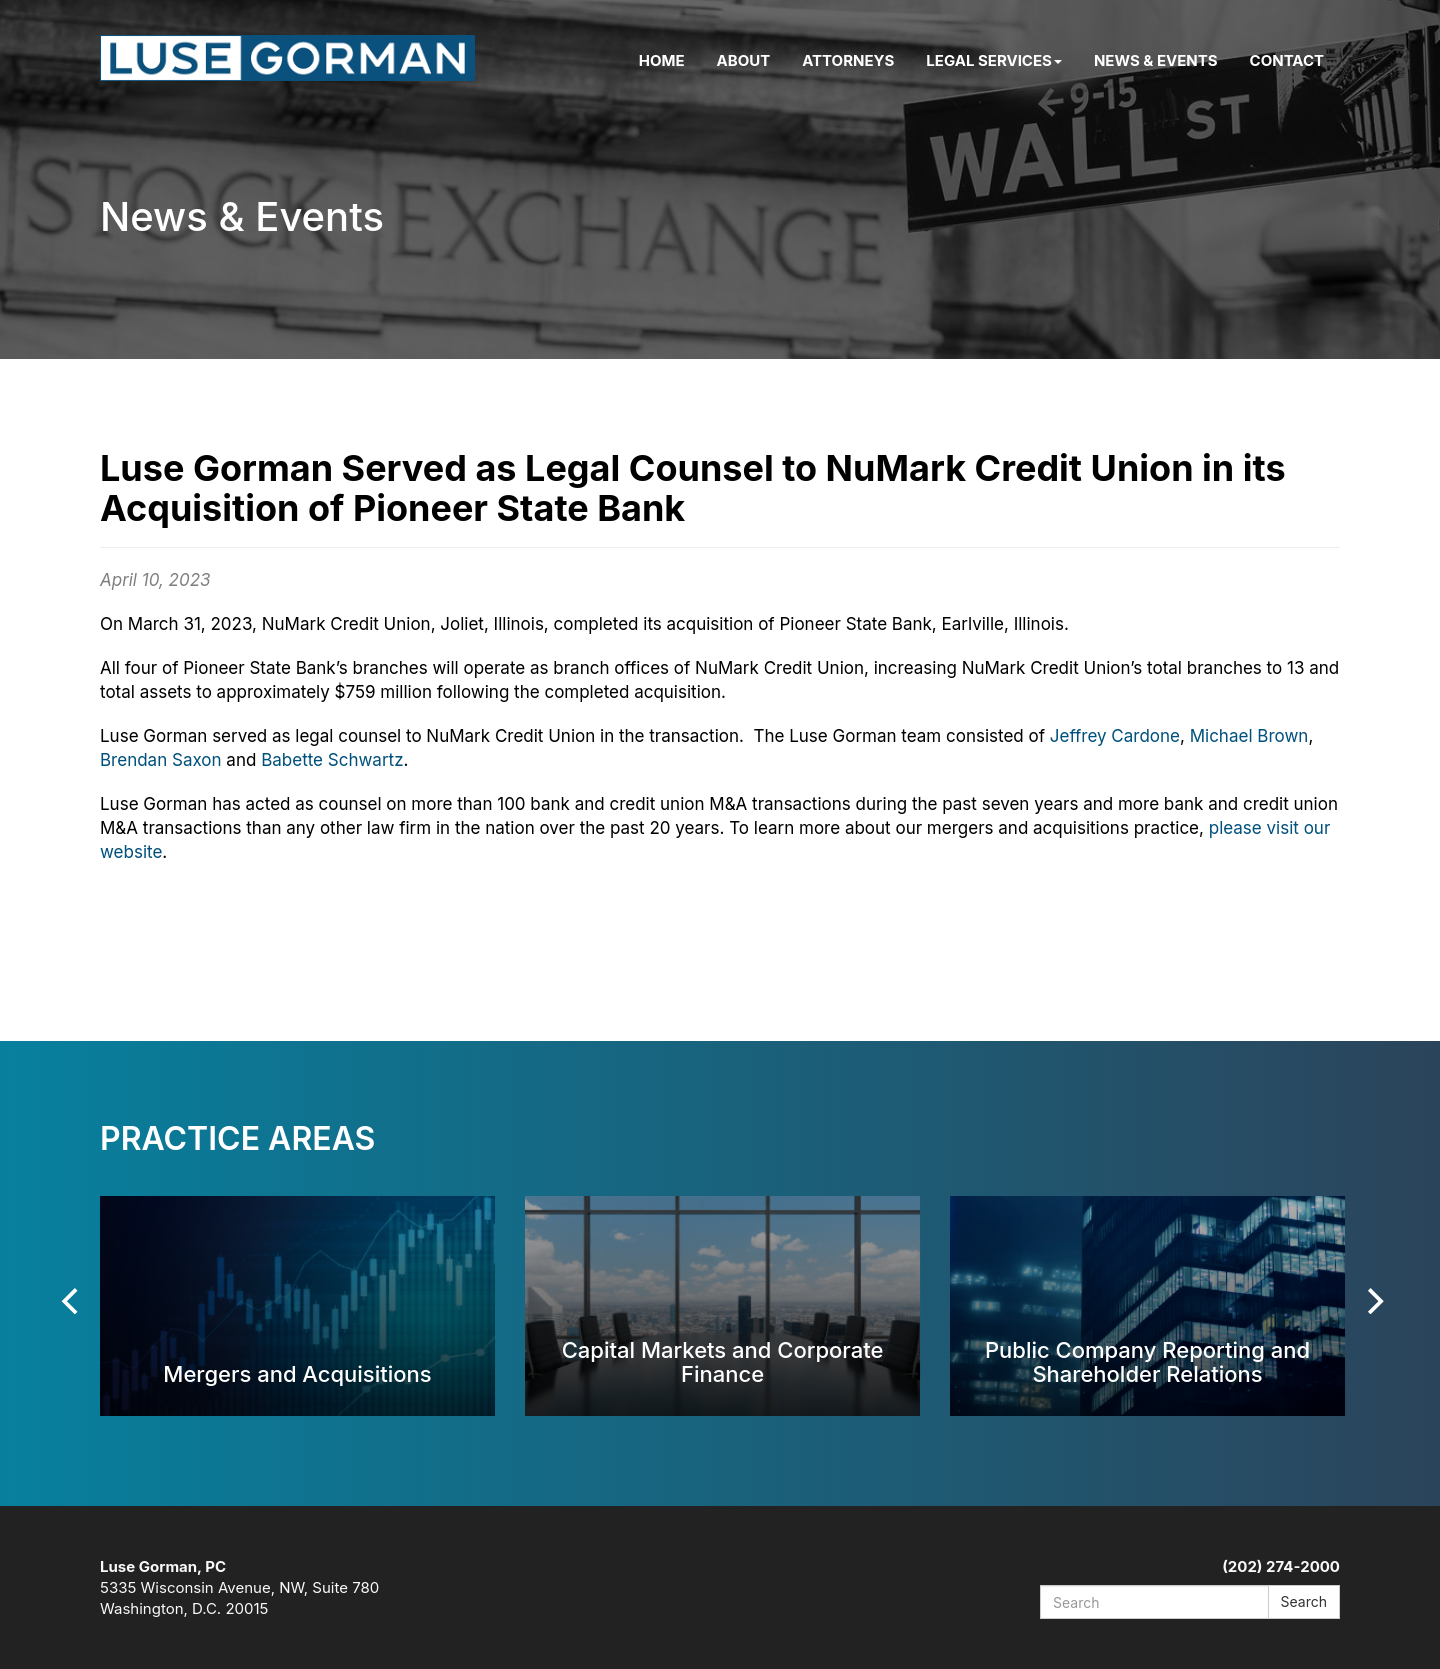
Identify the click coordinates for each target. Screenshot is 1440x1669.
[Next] (1373, 1301)
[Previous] (72, 1301)
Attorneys (848, 60)
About (744, 60)
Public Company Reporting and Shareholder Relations (1147, 1361)
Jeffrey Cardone (1115, 736)
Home (662, 60)
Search (1304, 1601)
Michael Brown (1249, 736)
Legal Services (994, 60)
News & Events (1156, 60)
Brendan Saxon (161, 760)
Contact (1287, 60)
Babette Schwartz (332, 760)
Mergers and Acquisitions (297, 1373)
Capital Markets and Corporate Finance (723, 1361)
